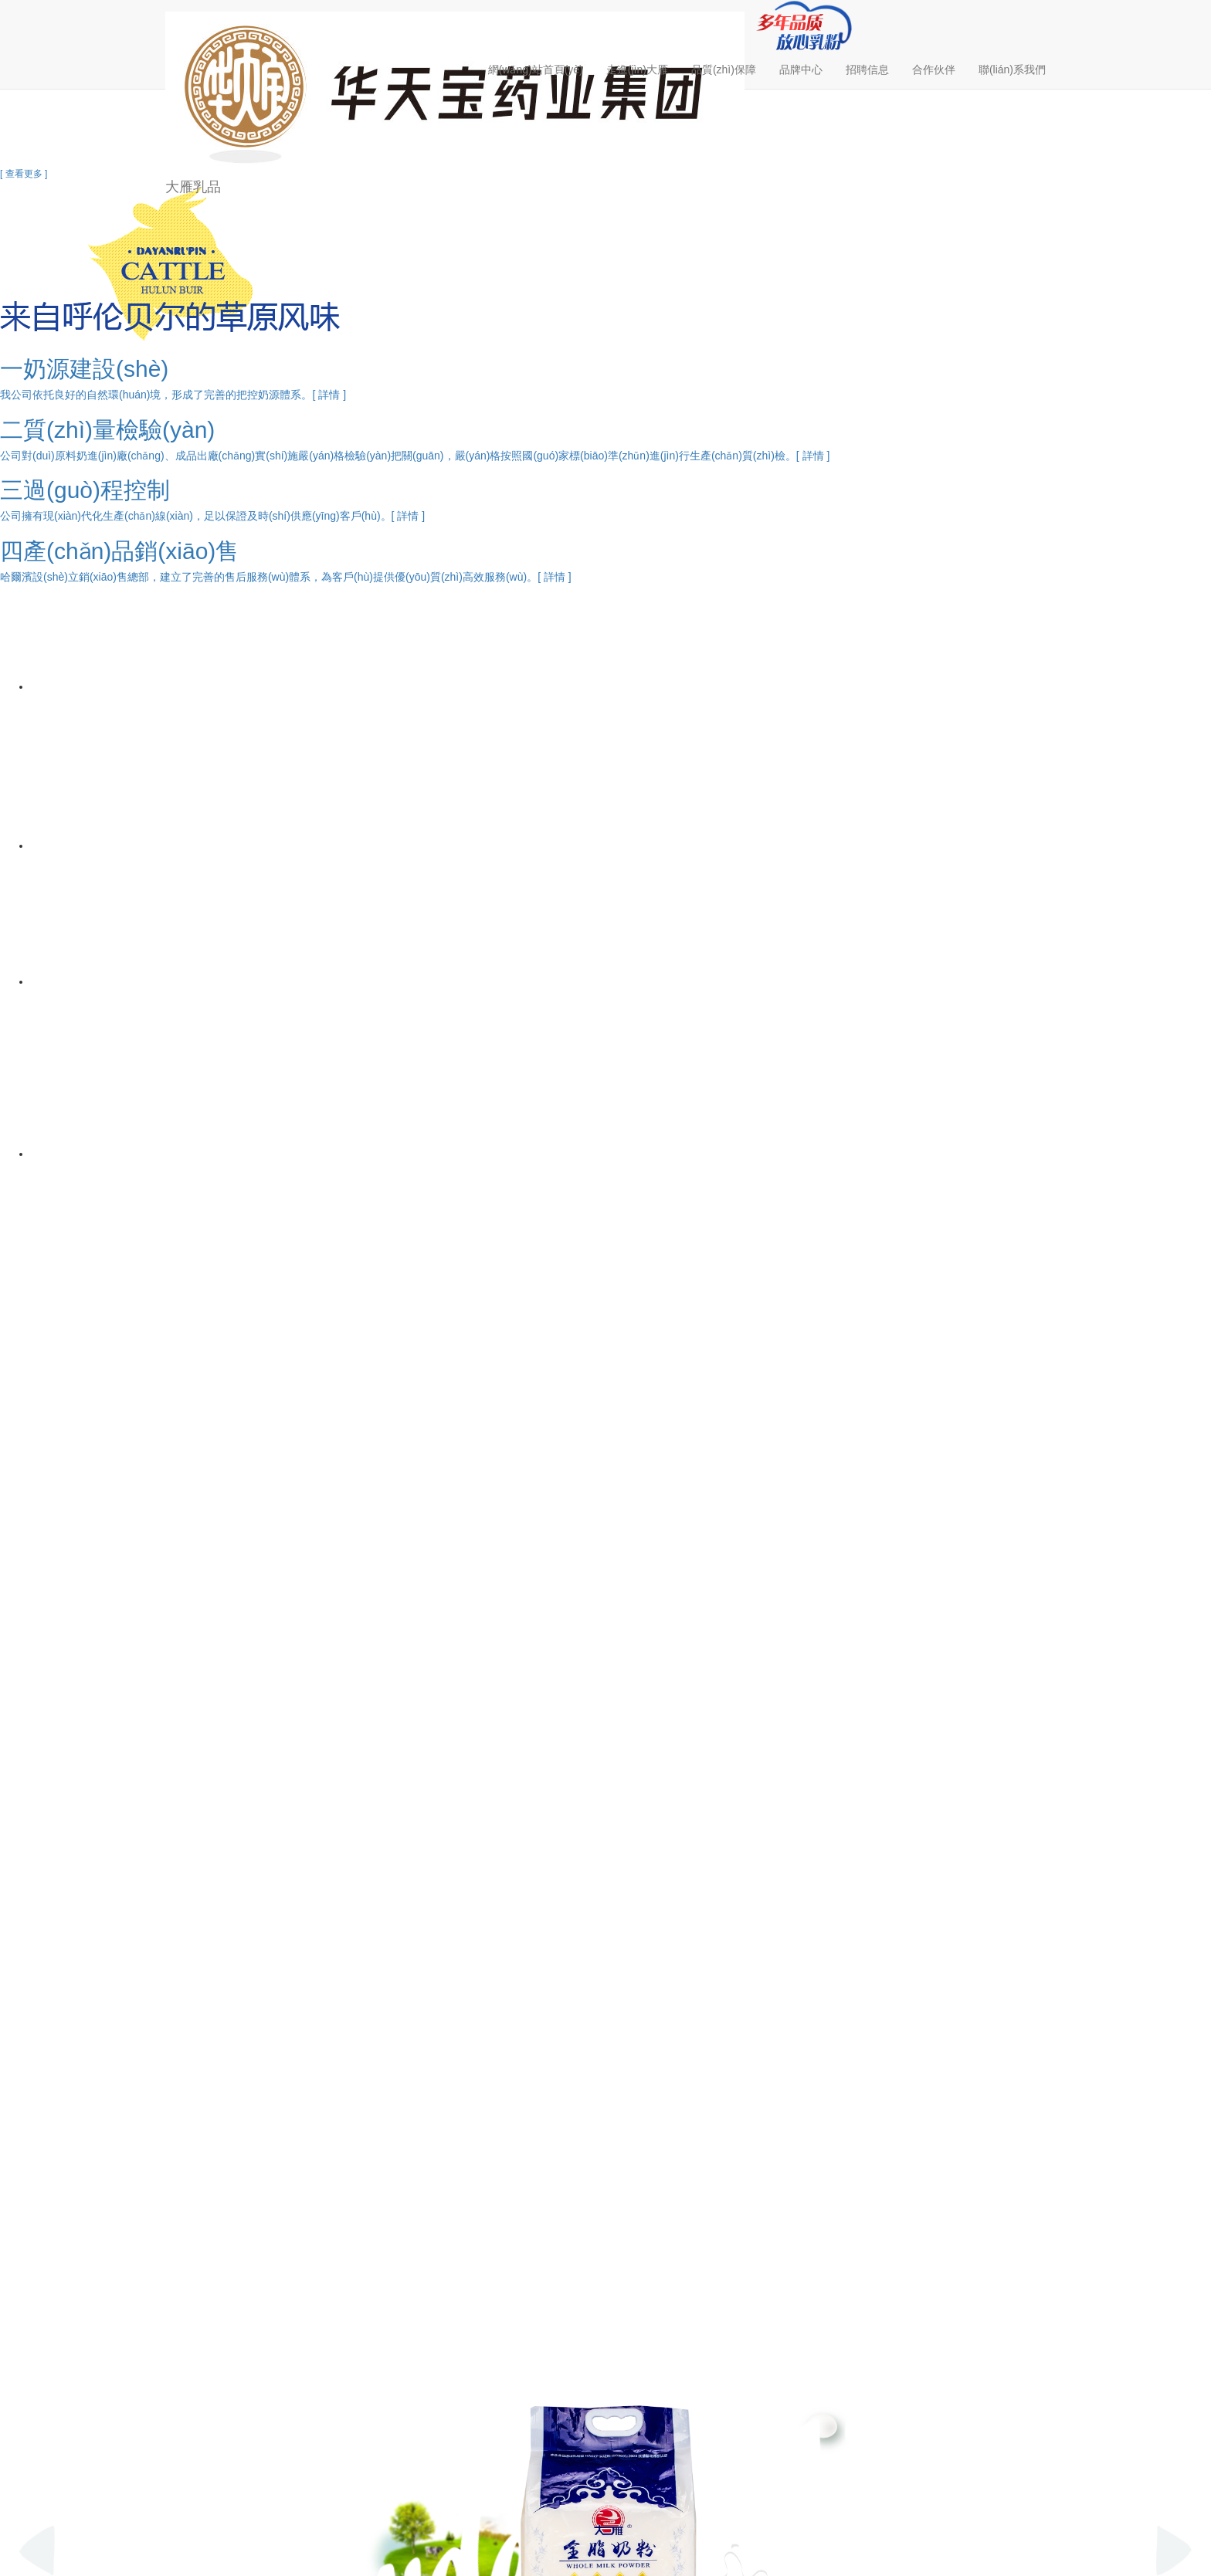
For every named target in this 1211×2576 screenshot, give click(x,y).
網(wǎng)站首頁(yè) (535, 69)
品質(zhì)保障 (723, 69)
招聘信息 (867, 69)
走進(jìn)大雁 (637, 69)
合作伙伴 (933, 69)
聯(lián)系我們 (1012, 69)
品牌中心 (801, 69)
